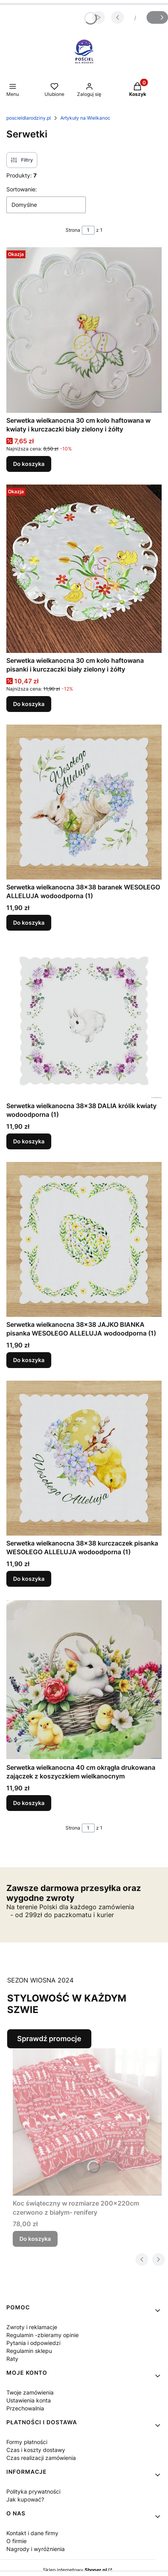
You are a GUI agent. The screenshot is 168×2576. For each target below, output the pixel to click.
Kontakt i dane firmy (32, 2533)
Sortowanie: (21, 189)
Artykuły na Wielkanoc (85, 118)
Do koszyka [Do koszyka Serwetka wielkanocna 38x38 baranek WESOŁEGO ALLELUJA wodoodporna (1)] (28, 922)
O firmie (16, 2541)
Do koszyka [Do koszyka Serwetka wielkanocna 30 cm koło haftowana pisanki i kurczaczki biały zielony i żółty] (28, 703)
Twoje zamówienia (30, 2392)
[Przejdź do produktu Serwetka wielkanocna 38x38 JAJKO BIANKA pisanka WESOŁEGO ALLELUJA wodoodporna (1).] (84, 1239)
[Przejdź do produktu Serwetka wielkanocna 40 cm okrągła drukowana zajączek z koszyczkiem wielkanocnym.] (84, 1679)
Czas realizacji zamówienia (41, 2457)
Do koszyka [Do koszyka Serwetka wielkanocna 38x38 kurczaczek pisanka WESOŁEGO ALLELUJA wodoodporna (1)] (28, 1578)
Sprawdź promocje (49, 2038)
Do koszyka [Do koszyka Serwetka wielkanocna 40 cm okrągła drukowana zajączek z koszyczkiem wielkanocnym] (28, 1802)
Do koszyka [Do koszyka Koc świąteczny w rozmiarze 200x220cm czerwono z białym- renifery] (35, 2238)
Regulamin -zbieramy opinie (42, 2335)
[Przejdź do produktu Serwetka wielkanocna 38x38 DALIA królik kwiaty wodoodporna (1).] (84, 1020)
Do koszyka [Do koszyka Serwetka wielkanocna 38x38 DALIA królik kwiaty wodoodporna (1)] (28, 1141)
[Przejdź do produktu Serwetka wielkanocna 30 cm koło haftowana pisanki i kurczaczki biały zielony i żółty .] (84, 569)
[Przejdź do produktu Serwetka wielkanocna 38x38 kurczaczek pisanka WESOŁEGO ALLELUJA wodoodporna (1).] (84, 1458)
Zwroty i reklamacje (31, 2327)
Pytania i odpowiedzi (33, 2342)
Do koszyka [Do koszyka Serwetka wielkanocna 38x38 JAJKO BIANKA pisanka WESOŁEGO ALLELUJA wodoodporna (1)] (28, 1360)
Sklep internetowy (75, 2570)
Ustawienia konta (28, 2400)
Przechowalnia (25, 2408)
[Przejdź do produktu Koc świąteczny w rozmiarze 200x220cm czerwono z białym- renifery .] (87, 2122)
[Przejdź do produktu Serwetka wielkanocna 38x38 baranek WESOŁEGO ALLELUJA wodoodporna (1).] (84, 802)
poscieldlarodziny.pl (28, 118)
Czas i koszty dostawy (35, 2449)
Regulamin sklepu (29, 2350)
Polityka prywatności (33, 2491)
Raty (12, 2358)
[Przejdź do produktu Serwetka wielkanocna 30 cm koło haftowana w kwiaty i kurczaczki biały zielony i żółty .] (84, 330)
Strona (73, 230)
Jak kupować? (25, 2499)
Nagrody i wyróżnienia (35, 2548)
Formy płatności (26, 2442)
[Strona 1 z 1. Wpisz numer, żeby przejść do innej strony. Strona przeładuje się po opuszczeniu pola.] (88, 230)
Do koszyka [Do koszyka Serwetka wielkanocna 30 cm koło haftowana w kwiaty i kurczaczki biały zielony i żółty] (28, 463)
